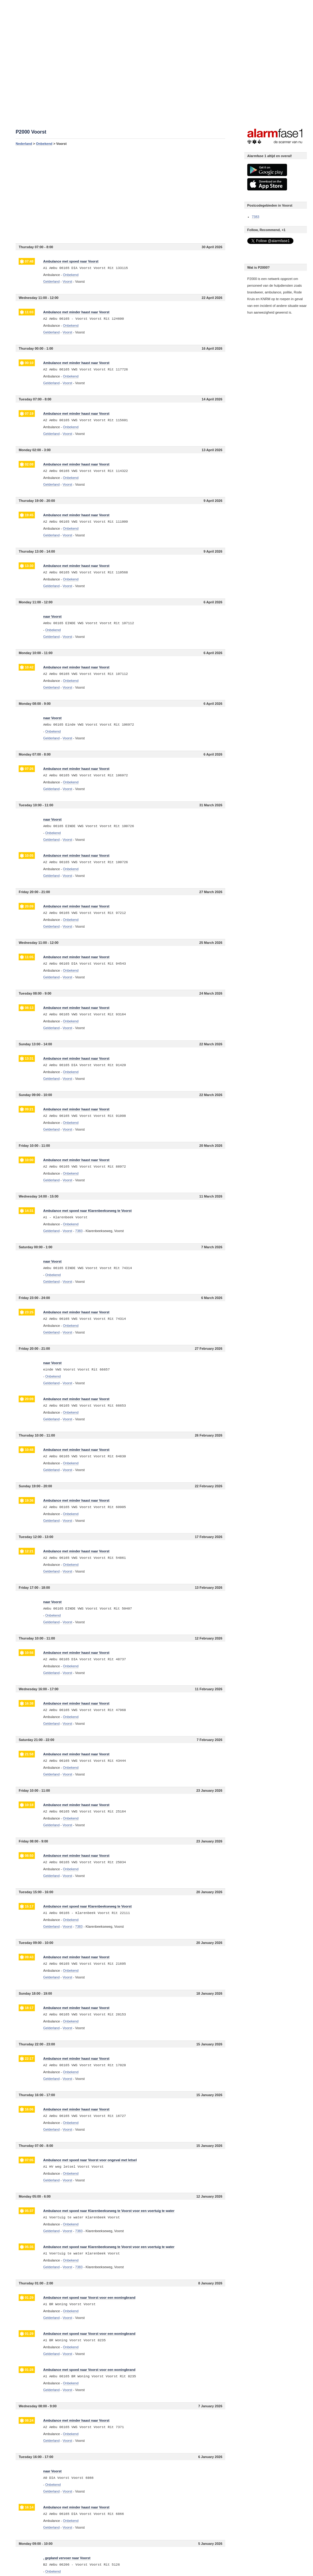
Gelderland (51, 281)
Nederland (24, 143)
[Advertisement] (120, 194)
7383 (255, 217)
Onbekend (44, 143)
